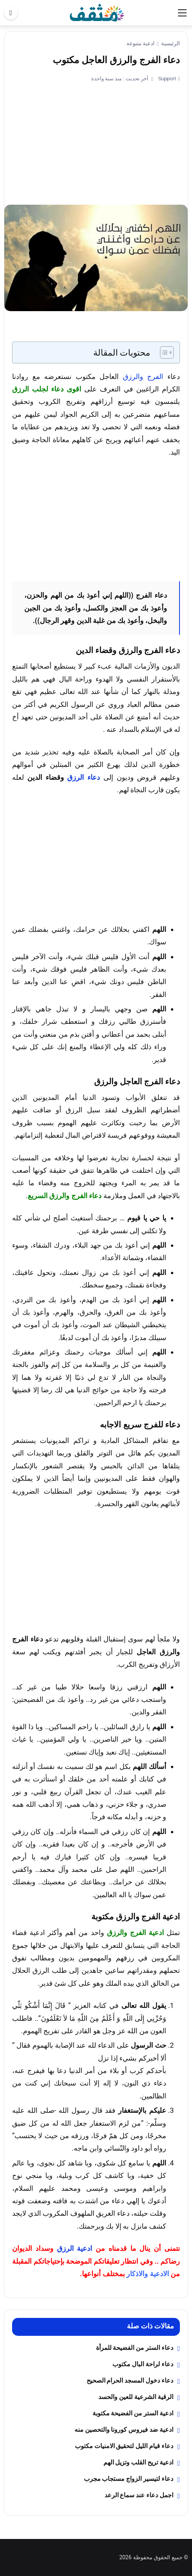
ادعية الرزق (74, 2248)
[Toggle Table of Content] (163, 352)
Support (166, 78)
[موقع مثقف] (97, 12)
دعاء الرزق (83, 777)
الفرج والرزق (143, 376)
